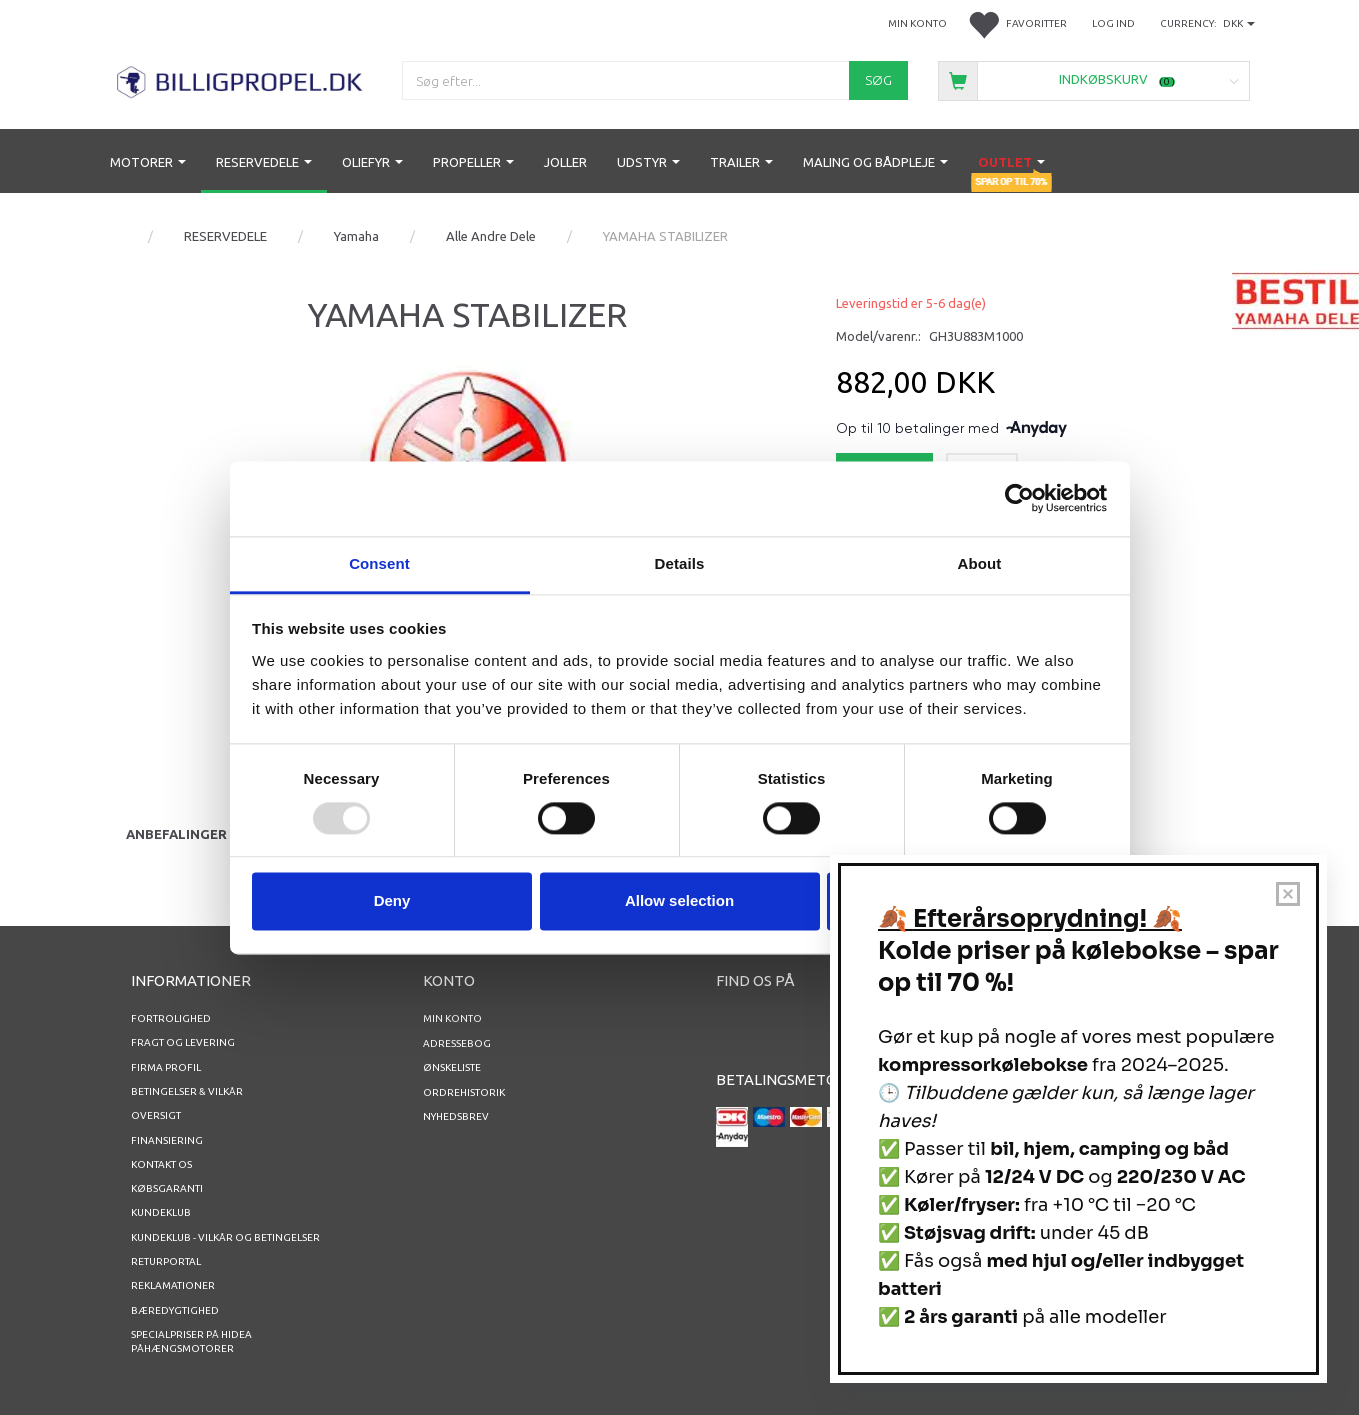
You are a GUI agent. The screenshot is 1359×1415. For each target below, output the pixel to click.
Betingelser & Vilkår (187, 1091)
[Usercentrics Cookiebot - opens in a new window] (1019, 498)
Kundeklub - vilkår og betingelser (225, 1237)
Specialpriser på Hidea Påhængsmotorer (191, 1341)
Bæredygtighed (175, 1310)
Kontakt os (161, 1164)
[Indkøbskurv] (1093, 79)
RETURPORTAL (166, 1261)
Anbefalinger (176, 834)
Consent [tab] (379, 563)
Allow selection (679, 901)
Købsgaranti (167, 1188)
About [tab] (980, 563)
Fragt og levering (183, 1042)
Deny (392, 901)
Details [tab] (680, 563)
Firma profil (166, 1067)
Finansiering (167, 1140)
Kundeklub (161, 1212)
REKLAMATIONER (173, 1285)
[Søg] (878, 80)
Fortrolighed (171, 1018)
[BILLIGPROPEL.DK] (241, 79)
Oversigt (156, 1115)
